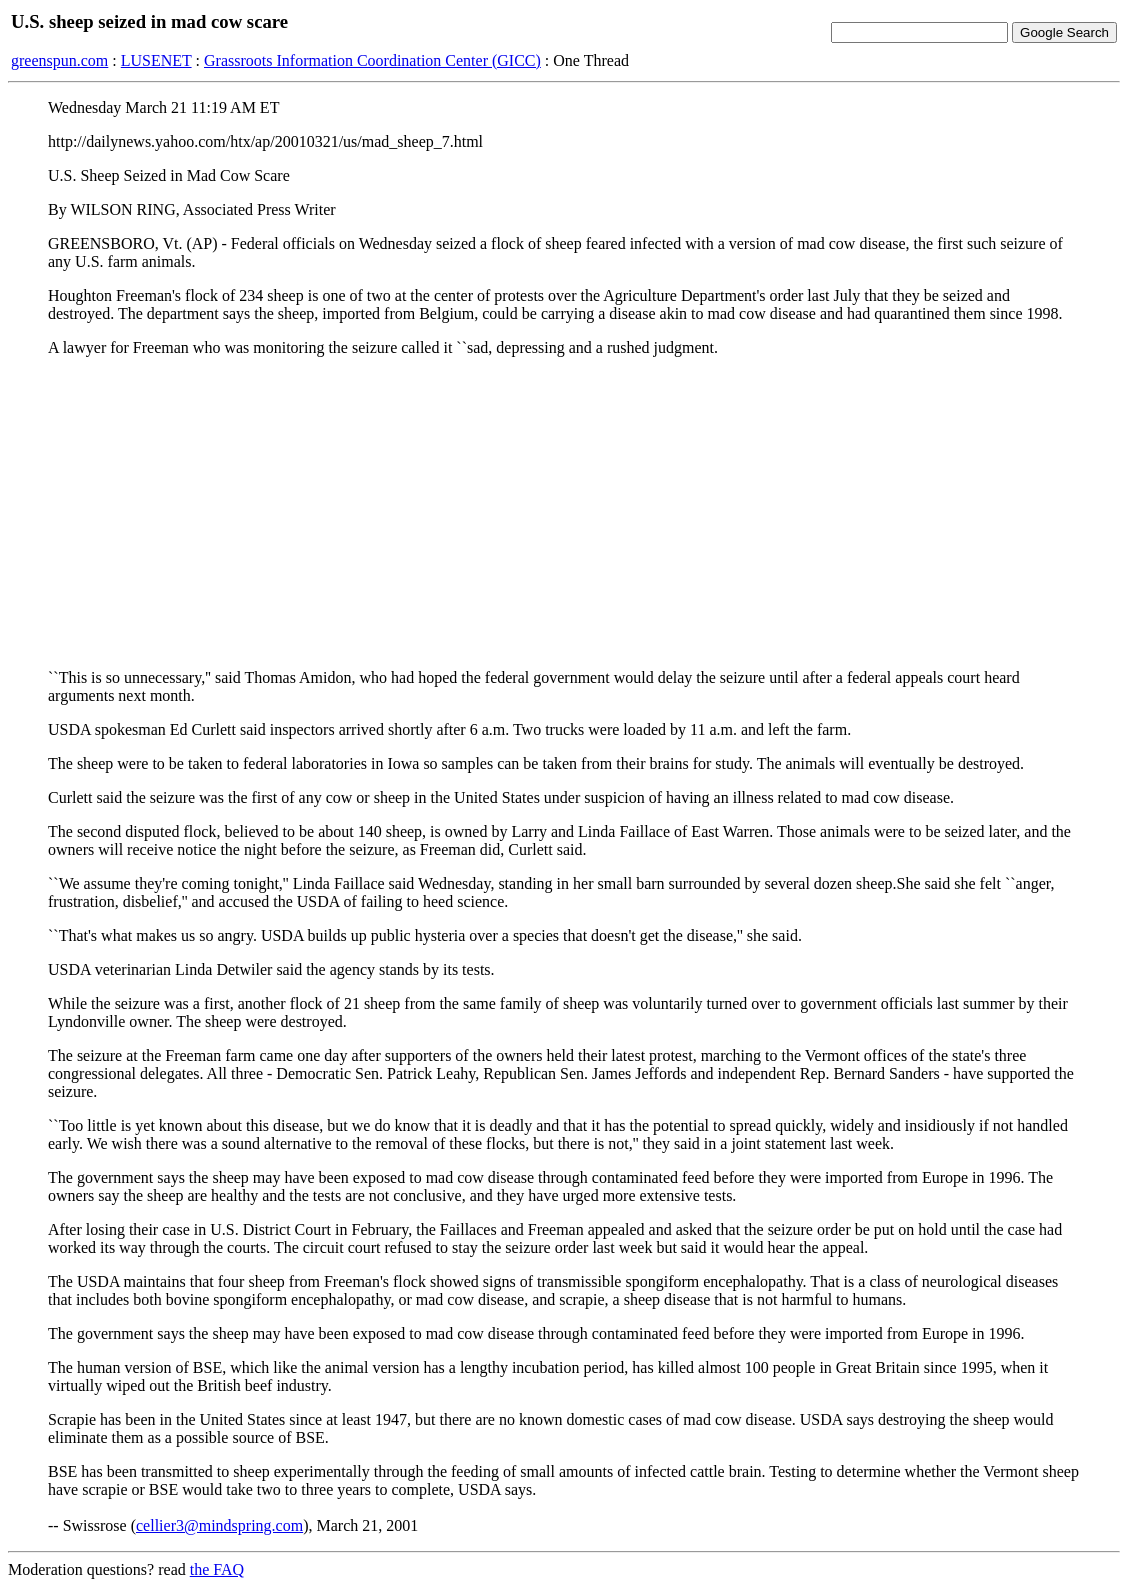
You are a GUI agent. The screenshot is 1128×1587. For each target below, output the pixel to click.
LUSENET (156, 60)
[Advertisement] (564, 513)
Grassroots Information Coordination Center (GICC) (372, 60)
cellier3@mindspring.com (219, 1525)
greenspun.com (59, 60)
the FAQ (217, 1569)
